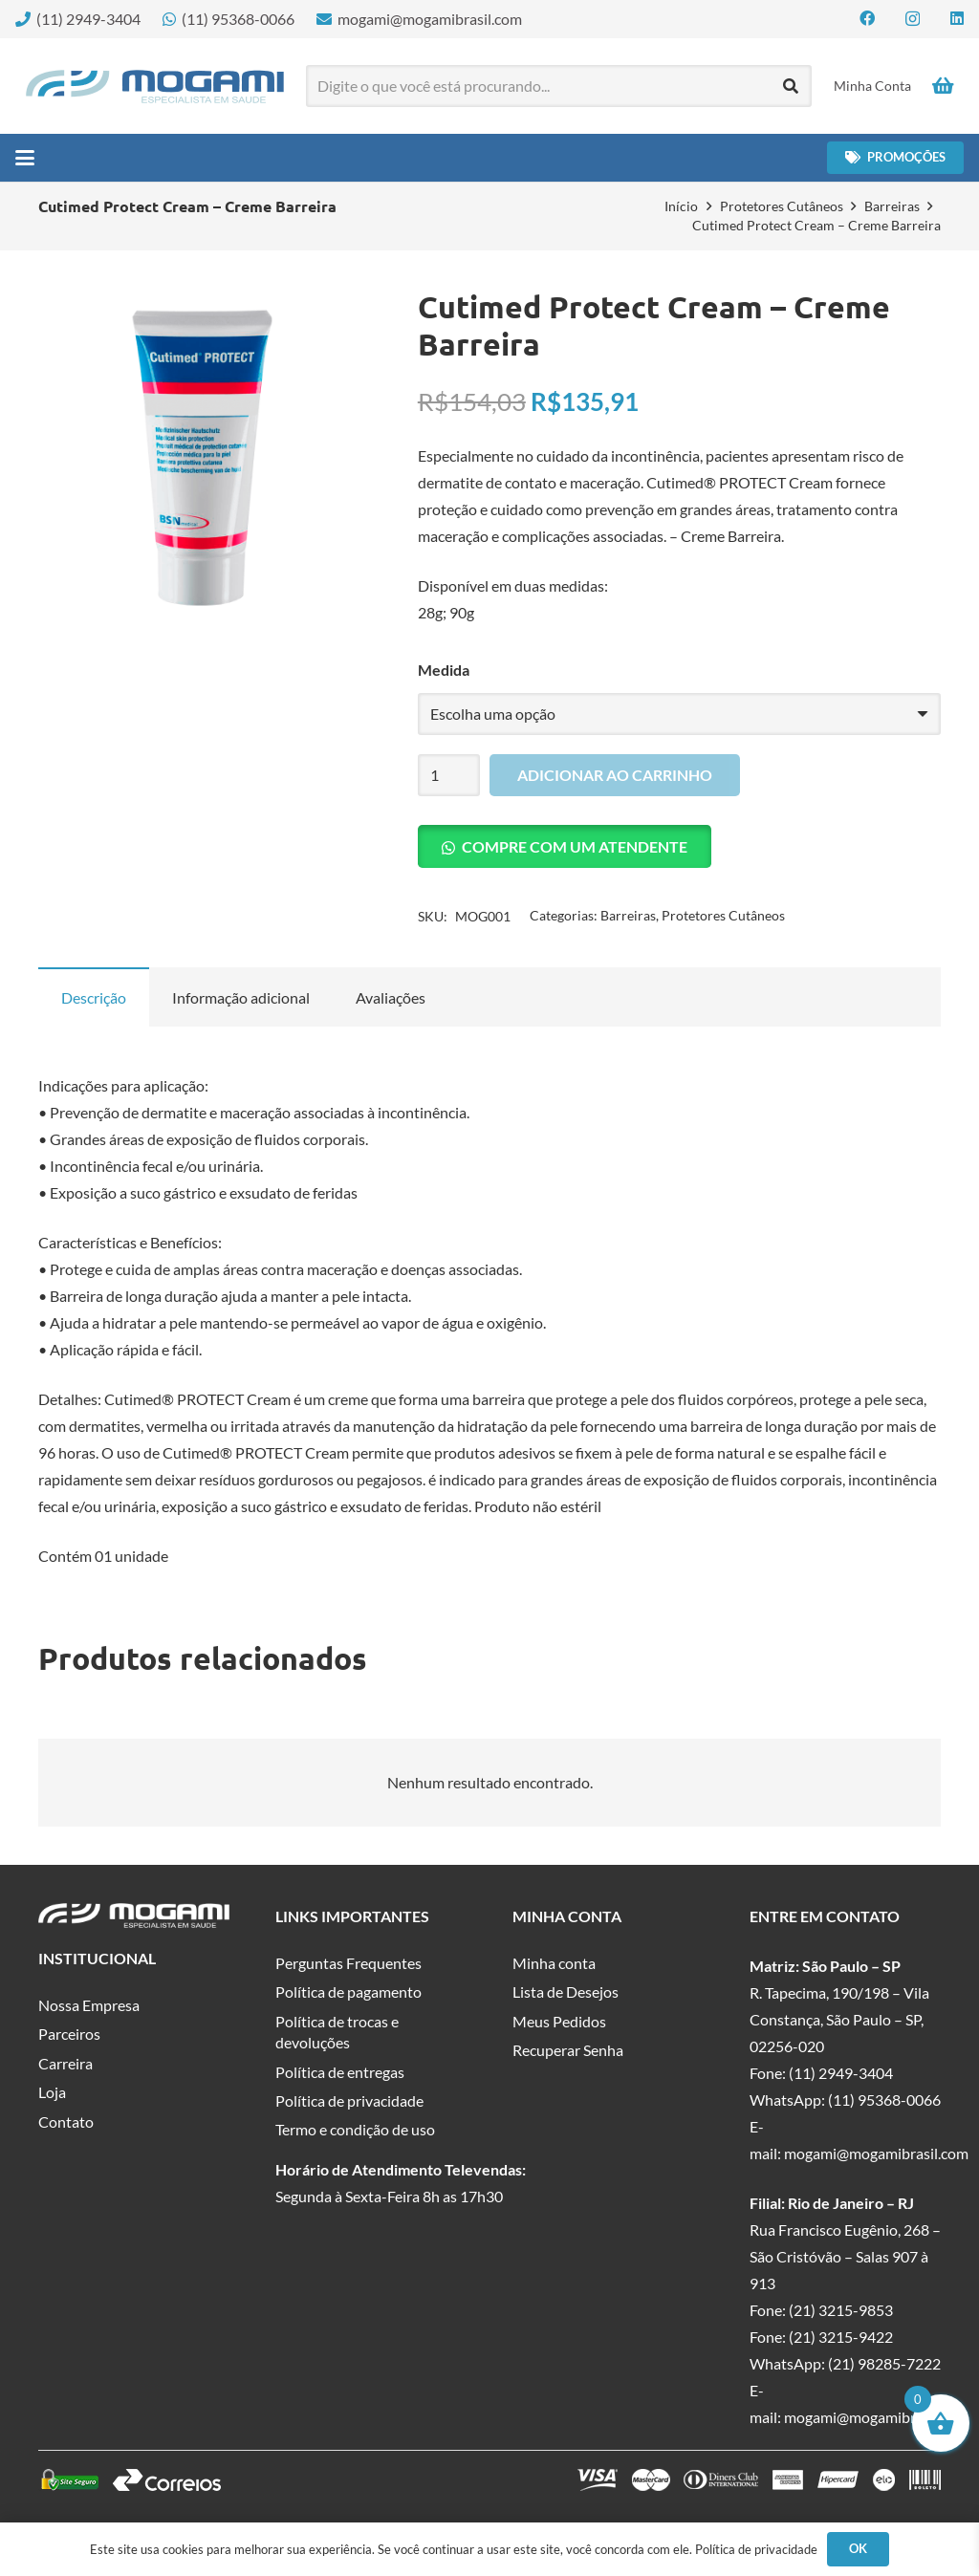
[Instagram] (912, 19)
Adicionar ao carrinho (614, 775)
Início (681, 206)
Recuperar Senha (567, 2050)
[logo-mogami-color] (155, 86)
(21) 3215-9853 (841, 2310)
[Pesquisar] (791, 86)
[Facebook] (867, 18)
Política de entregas (339, 2072)
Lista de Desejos (565, 1991)
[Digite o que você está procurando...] (559, 86)
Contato (66, 2121)
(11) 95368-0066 (884, 2099)
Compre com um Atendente (574, 846)
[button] (25, 157)
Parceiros (69, 2033)
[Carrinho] (943, 86)
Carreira (65, 2063)
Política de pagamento (348, 1991)
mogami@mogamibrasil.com (876, 2153)
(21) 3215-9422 (841, 2336)
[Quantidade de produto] (449, 775)
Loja (52, 2092)
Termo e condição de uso (355, 2129)
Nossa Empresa (89, 2005)
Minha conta (554, 1963)
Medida (443, 669)
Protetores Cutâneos (781, 206)
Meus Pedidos (559, 2021)
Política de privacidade (349, 2100)
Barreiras (892, 206)
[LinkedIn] (957, 18)
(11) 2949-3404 (841, 2073)
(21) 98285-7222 (884, 2363)
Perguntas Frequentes (348, 1963)
